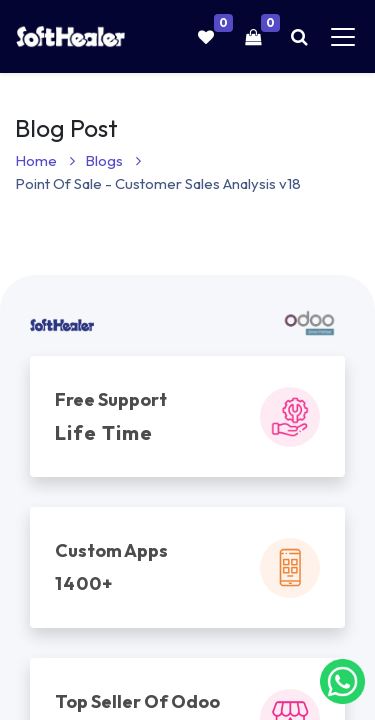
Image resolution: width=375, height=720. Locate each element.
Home (45, 160)
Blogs (113, 160)
